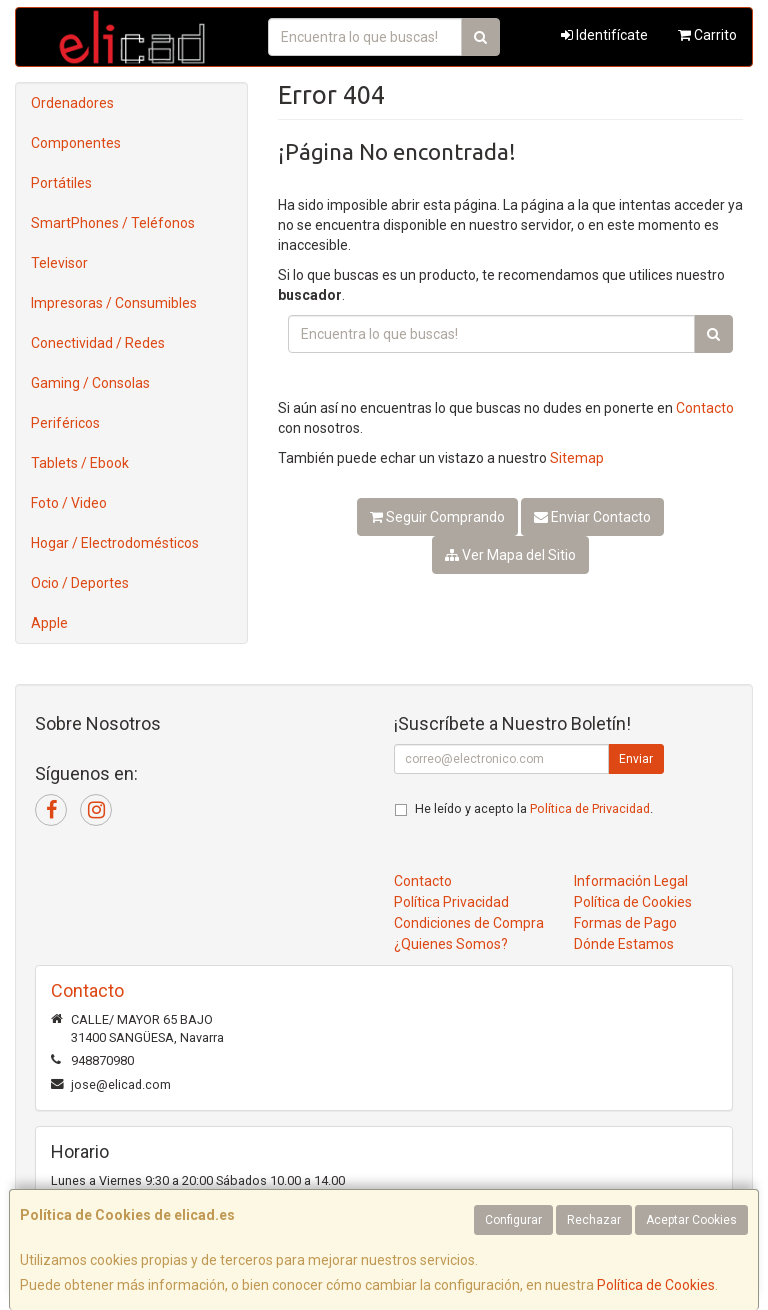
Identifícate (604, 35)
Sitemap (577, 458)
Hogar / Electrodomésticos (115, 543)
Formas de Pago (625, 923)
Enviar (636, 759)
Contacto (705, 408)
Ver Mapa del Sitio (510, 555)
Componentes (76, 143)
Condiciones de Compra (469, 923)
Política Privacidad (451, 902)
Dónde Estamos (624, 944)
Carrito (707, 35)
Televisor (59, 263)
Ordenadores (72, 103)
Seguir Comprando (437, 517)
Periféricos (65, 423)
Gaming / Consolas (90, 383)
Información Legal (631, 881)
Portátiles (61, 183)
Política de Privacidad (590, 808)
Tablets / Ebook (80, 463)
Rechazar (594, 1220)
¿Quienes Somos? (451, 944)
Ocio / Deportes (80, 583)
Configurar (513, 1220)
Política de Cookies (656, 1285)
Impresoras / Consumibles (114, 303)
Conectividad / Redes (98, 343)
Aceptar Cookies (691, 1220)
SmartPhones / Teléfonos (113, 223)
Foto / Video (69, 503)
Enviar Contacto (592, 517)
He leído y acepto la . (534, 808)
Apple (49, 623)
